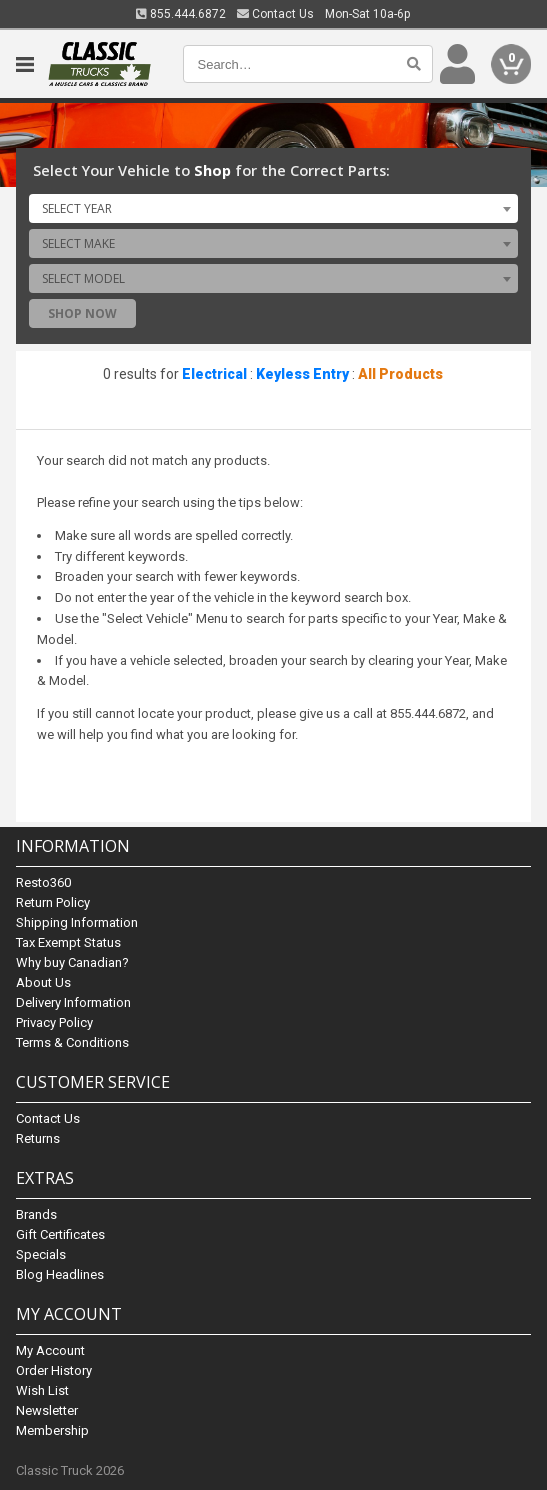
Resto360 (43, 882)
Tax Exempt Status (68, 942)
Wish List (42, 1390)
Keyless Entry (302, 374)
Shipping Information (77, 922)
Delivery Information (73, 1002)
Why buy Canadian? (72, 962)
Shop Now (82, 313)
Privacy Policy (54, 1022)
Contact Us (275, 14)
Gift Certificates (60, 1234)
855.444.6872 (181, 14)
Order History (54, 1370)
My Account (50, 1350)
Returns (38, 1138)
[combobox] (273, 208)
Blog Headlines (60, 1274)
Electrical (214, 374)
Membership (52, 1430)
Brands (36, 1214)
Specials (41, 1254)
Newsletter (47, 1410)
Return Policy (53, 902)
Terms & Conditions (72, 1042)
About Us (43, 982)
